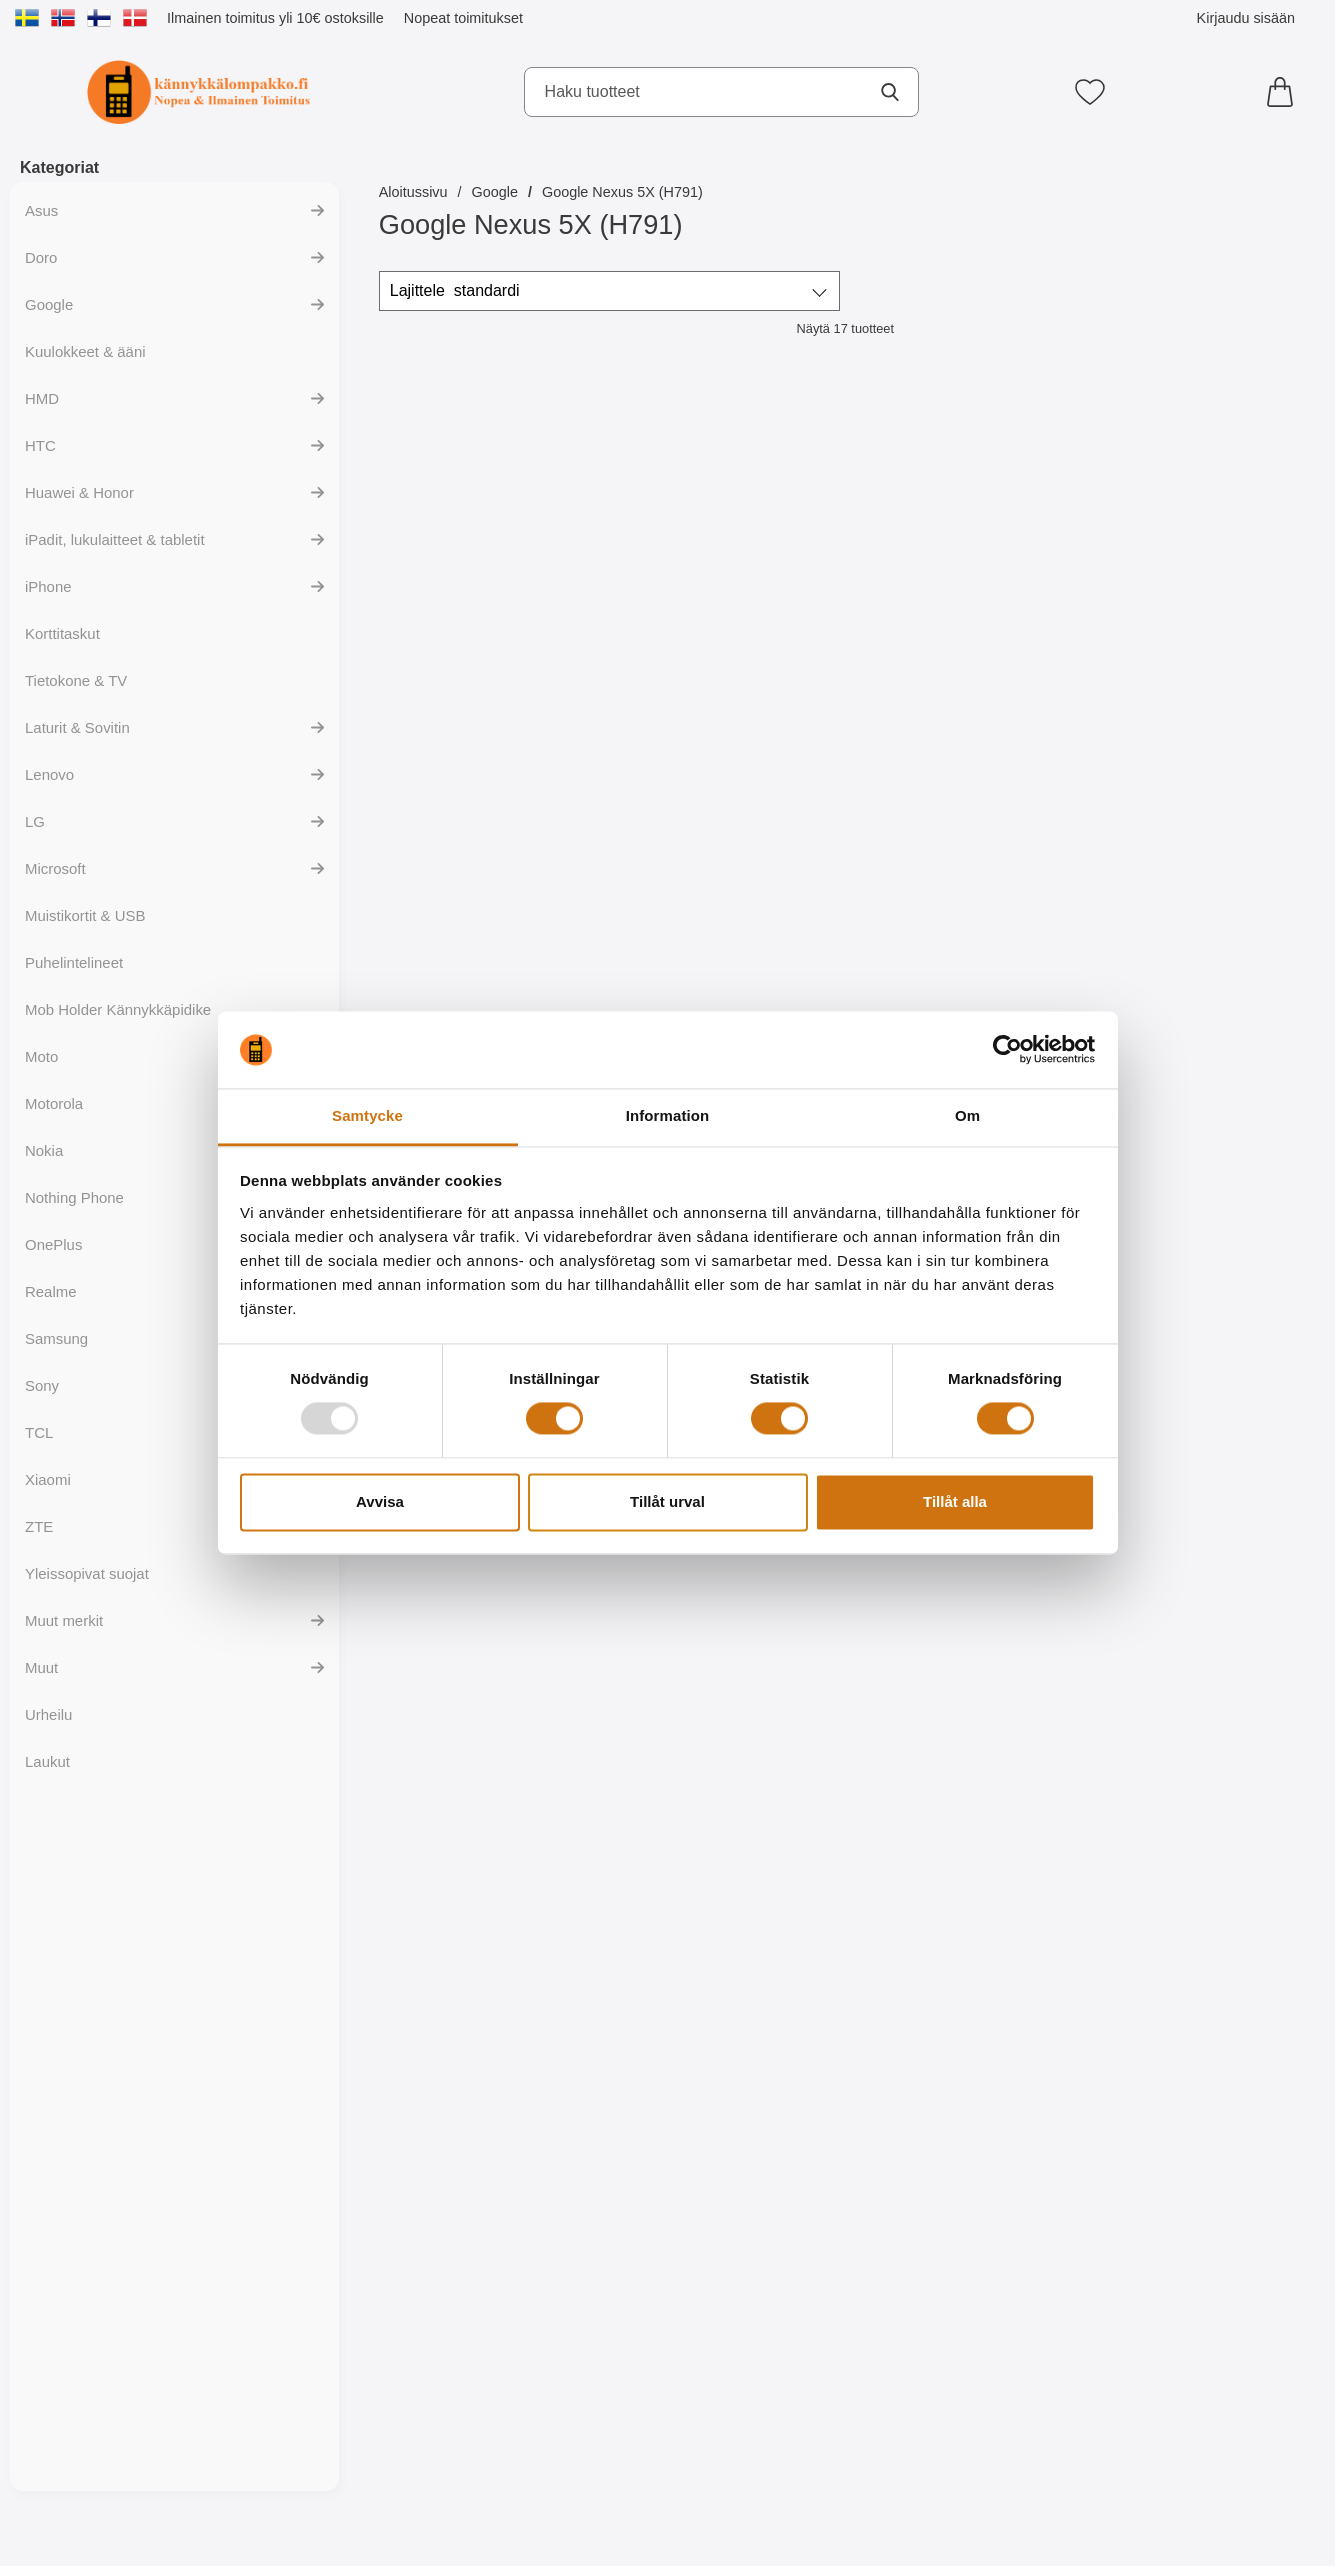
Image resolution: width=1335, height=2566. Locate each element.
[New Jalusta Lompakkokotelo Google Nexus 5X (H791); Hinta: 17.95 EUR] (963, 528)
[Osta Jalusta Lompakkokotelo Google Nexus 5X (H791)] (1198, 732)
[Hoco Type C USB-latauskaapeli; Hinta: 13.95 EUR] (728, 1818)
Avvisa (380, 1501)
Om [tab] (967, 1115)
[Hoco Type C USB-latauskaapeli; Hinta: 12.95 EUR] (1199, 1818)
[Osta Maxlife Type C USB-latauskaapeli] (491, 732)
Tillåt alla (955, 1501)
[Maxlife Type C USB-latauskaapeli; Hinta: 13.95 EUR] (963, 1818)
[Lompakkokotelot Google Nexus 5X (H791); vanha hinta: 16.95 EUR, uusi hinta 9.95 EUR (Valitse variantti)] (492, 958)
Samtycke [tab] (367, 1115)
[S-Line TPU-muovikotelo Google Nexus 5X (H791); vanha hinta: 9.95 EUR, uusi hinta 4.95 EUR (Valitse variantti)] (1199, 958)
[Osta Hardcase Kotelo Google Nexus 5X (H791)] (727, 1592)
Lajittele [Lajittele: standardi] (455, 291)
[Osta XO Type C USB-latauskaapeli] (491, 2452)
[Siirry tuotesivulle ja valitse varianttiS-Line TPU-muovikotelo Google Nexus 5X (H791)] (1198, 1162)
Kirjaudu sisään (1246, 18)
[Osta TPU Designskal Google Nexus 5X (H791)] (963, 1592)
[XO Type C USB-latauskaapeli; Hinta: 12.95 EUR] (492, 2248)
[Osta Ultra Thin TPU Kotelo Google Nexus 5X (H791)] (491, 1592)
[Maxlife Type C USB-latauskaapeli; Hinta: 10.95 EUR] (492, 528)
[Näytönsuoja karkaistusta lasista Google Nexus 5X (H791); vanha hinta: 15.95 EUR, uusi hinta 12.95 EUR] (728, 958)
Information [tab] (668, 1115)
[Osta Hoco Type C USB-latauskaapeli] (727, 2022)
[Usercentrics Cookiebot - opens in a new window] (1007, 1050)
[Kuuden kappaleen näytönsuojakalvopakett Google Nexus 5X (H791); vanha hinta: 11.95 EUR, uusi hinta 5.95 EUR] (963, 958)
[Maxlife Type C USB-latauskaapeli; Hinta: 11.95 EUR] (1199, 1388)
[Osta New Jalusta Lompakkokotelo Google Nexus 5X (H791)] (963, 732)
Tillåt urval (667, 1501)
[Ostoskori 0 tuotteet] (1285, 92)
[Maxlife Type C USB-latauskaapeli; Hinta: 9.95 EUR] (728, 528)
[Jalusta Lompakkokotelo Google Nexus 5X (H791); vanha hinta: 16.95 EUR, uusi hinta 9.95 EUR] (1199, 528)
